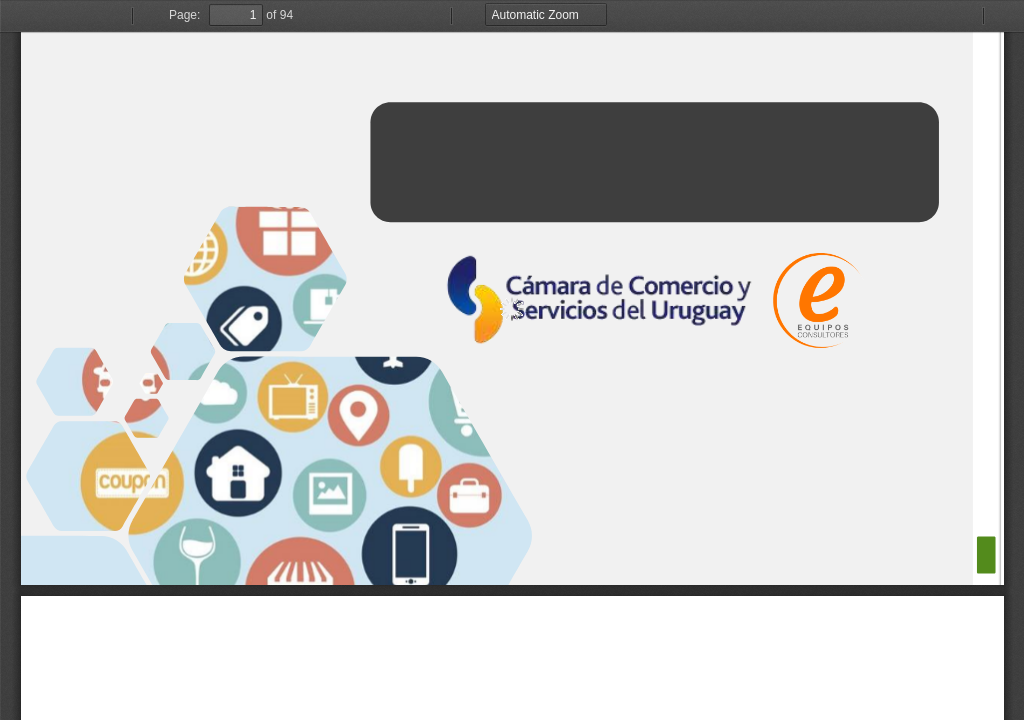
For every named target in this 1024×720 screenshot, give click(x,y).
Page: (184, 15)
